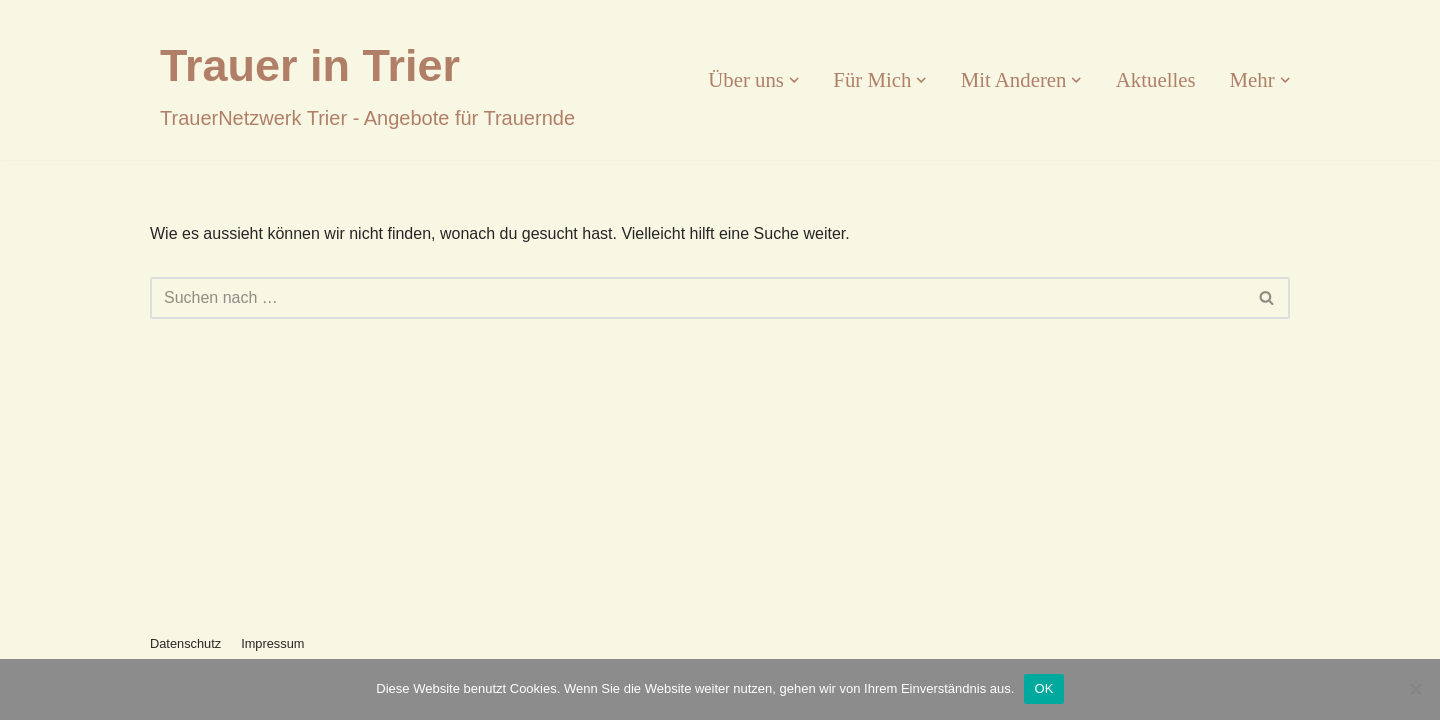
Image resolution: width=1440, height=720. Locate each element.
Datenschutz (185, 643)
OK (1043, 688)
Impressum (272, 643)
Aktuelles (1156, 79)
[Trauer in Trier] (367, 80)
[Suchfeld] (697, 298)
